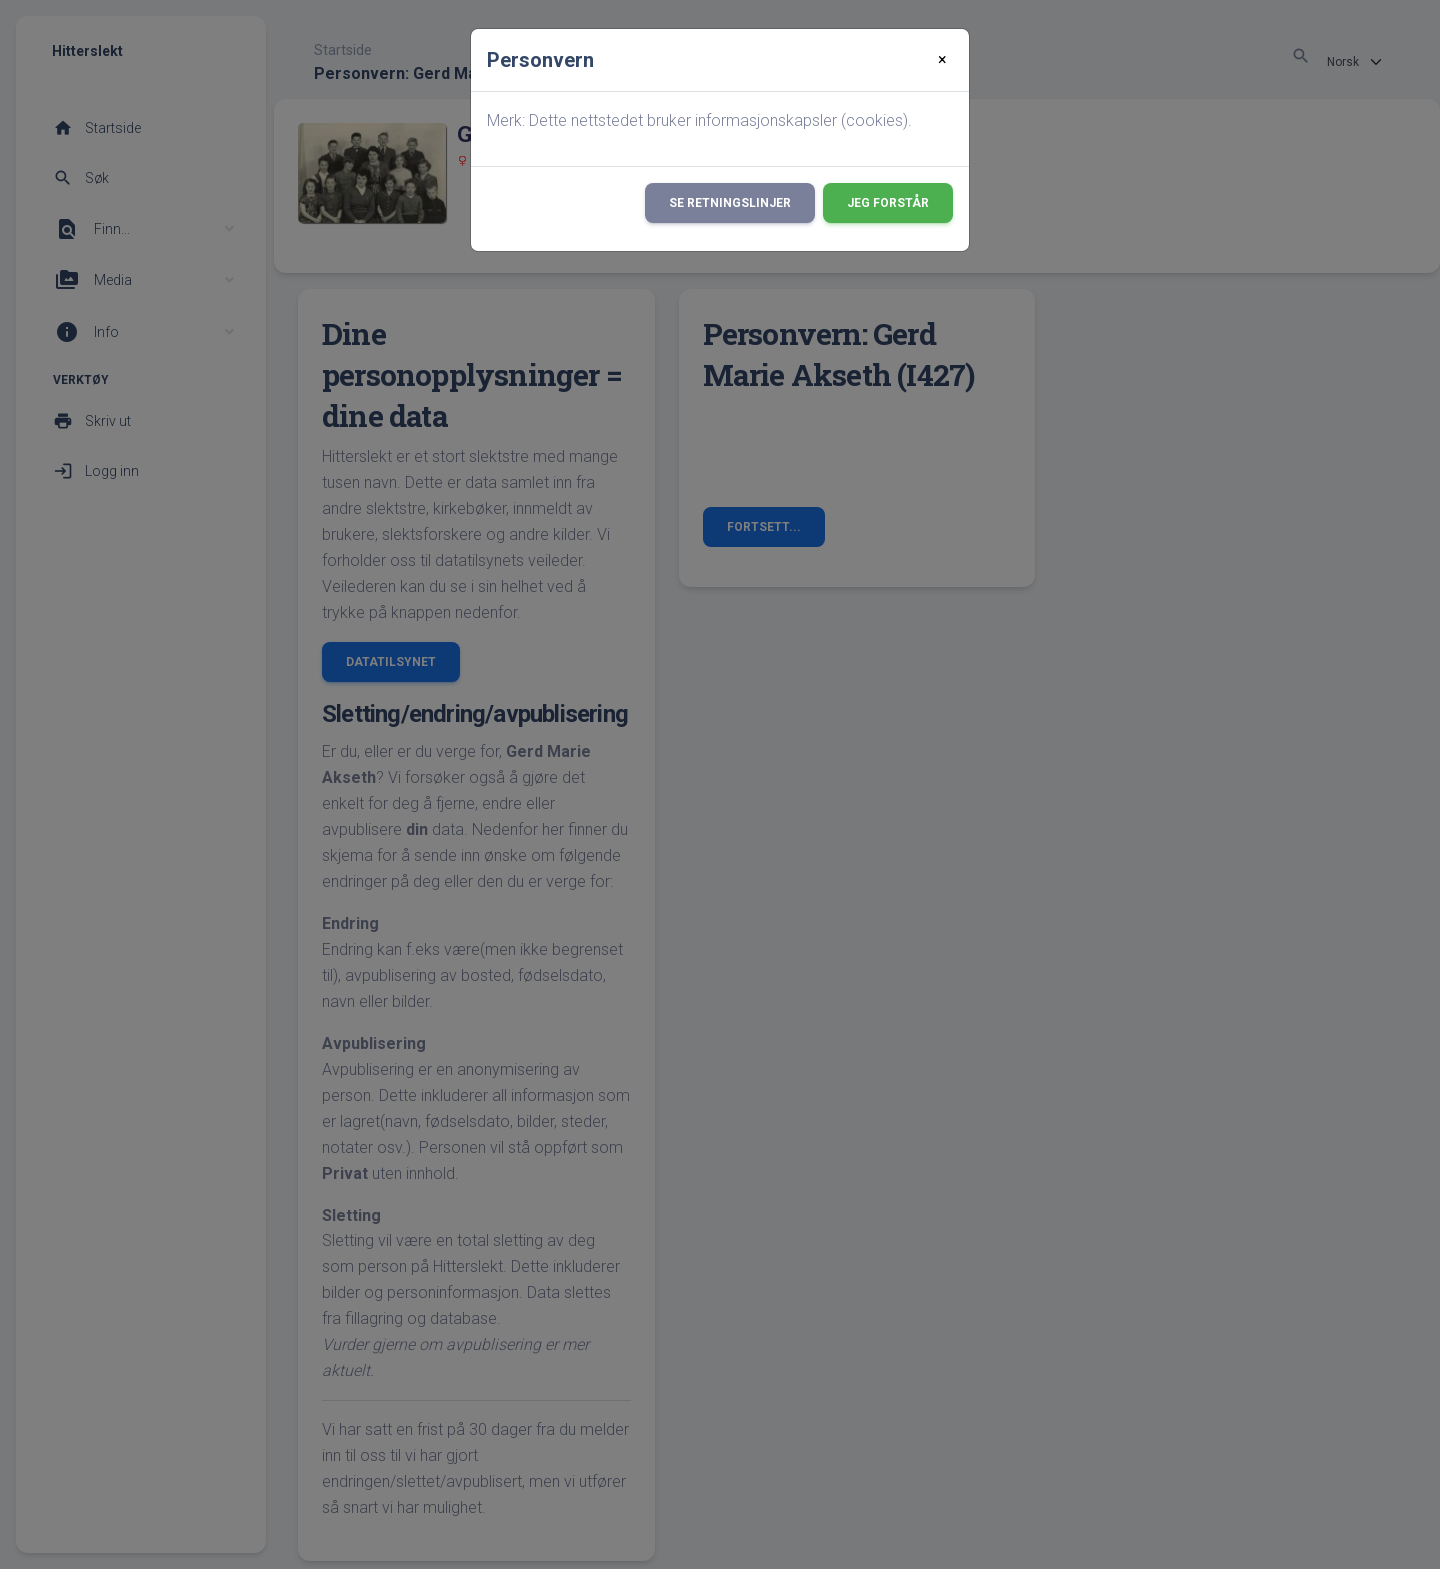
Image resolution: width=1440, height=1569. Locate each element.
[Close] (942, 60)
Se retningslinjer (730, 203)
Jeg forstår (888, 203)
